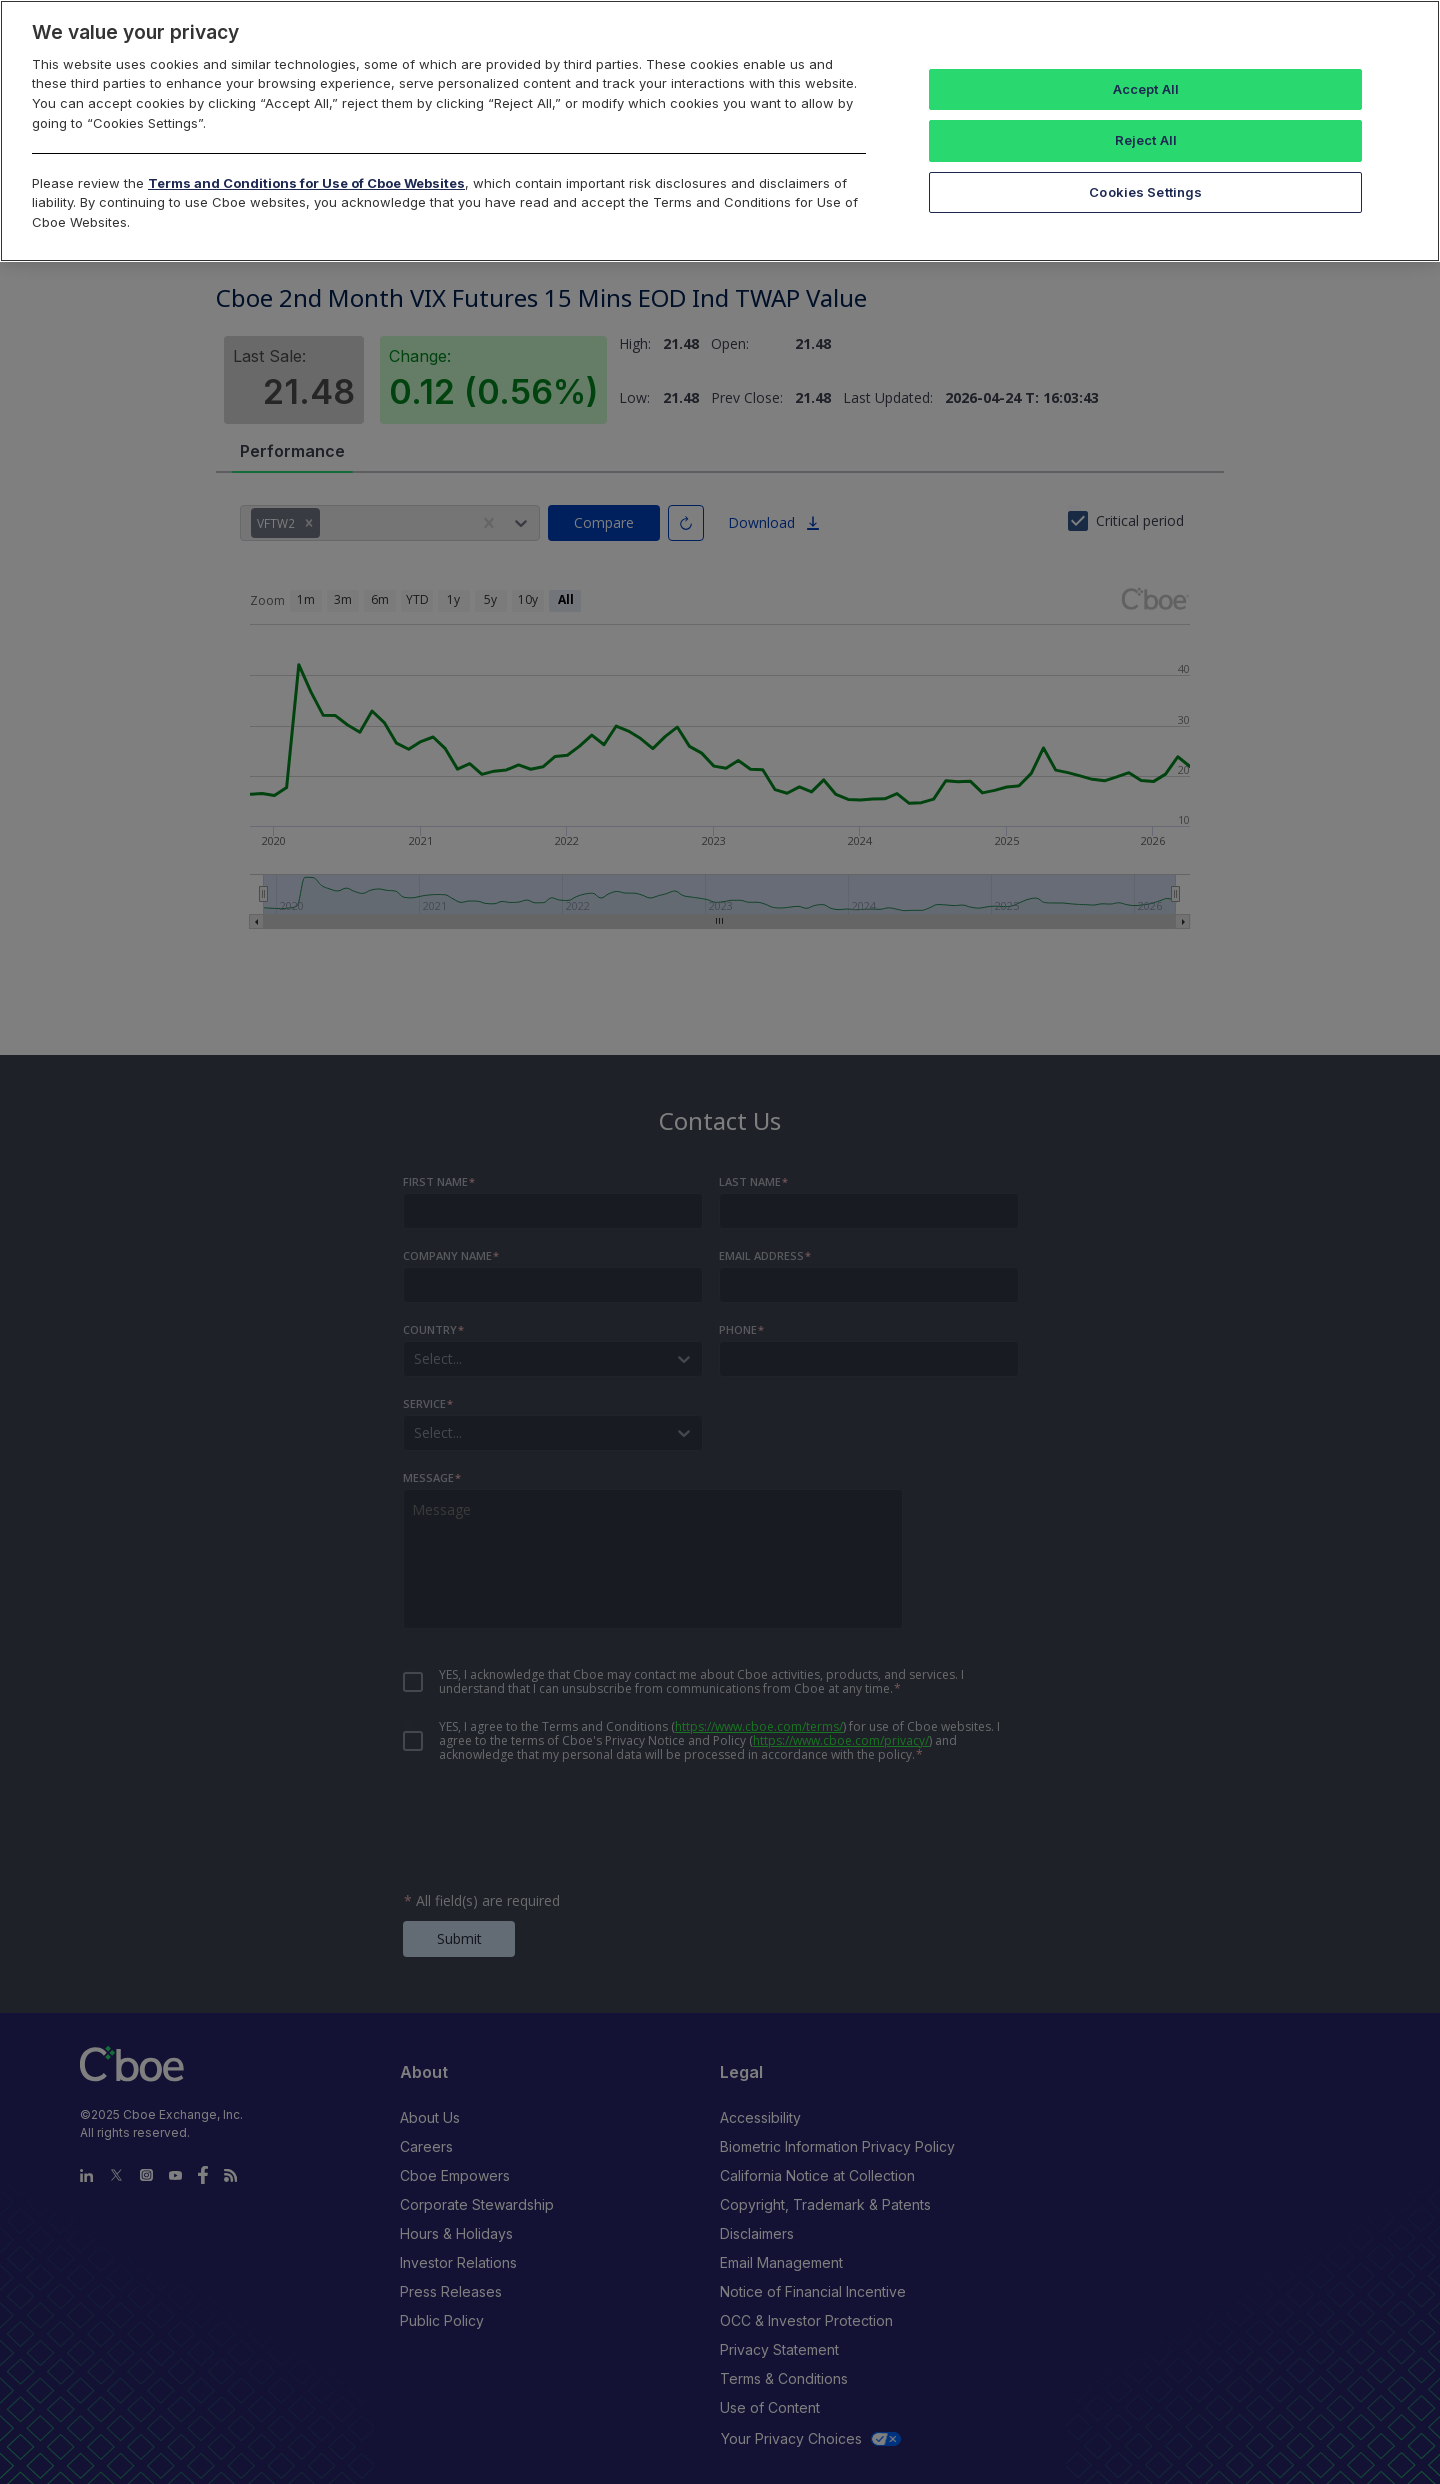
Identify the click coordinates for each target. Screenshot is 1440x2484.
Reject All (1146, 140)
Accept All (1146, 89)
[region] (720, 131)
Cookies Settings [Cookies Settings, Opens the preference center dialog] (1145, 192)
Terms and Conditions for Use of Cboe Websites (306, 183)
